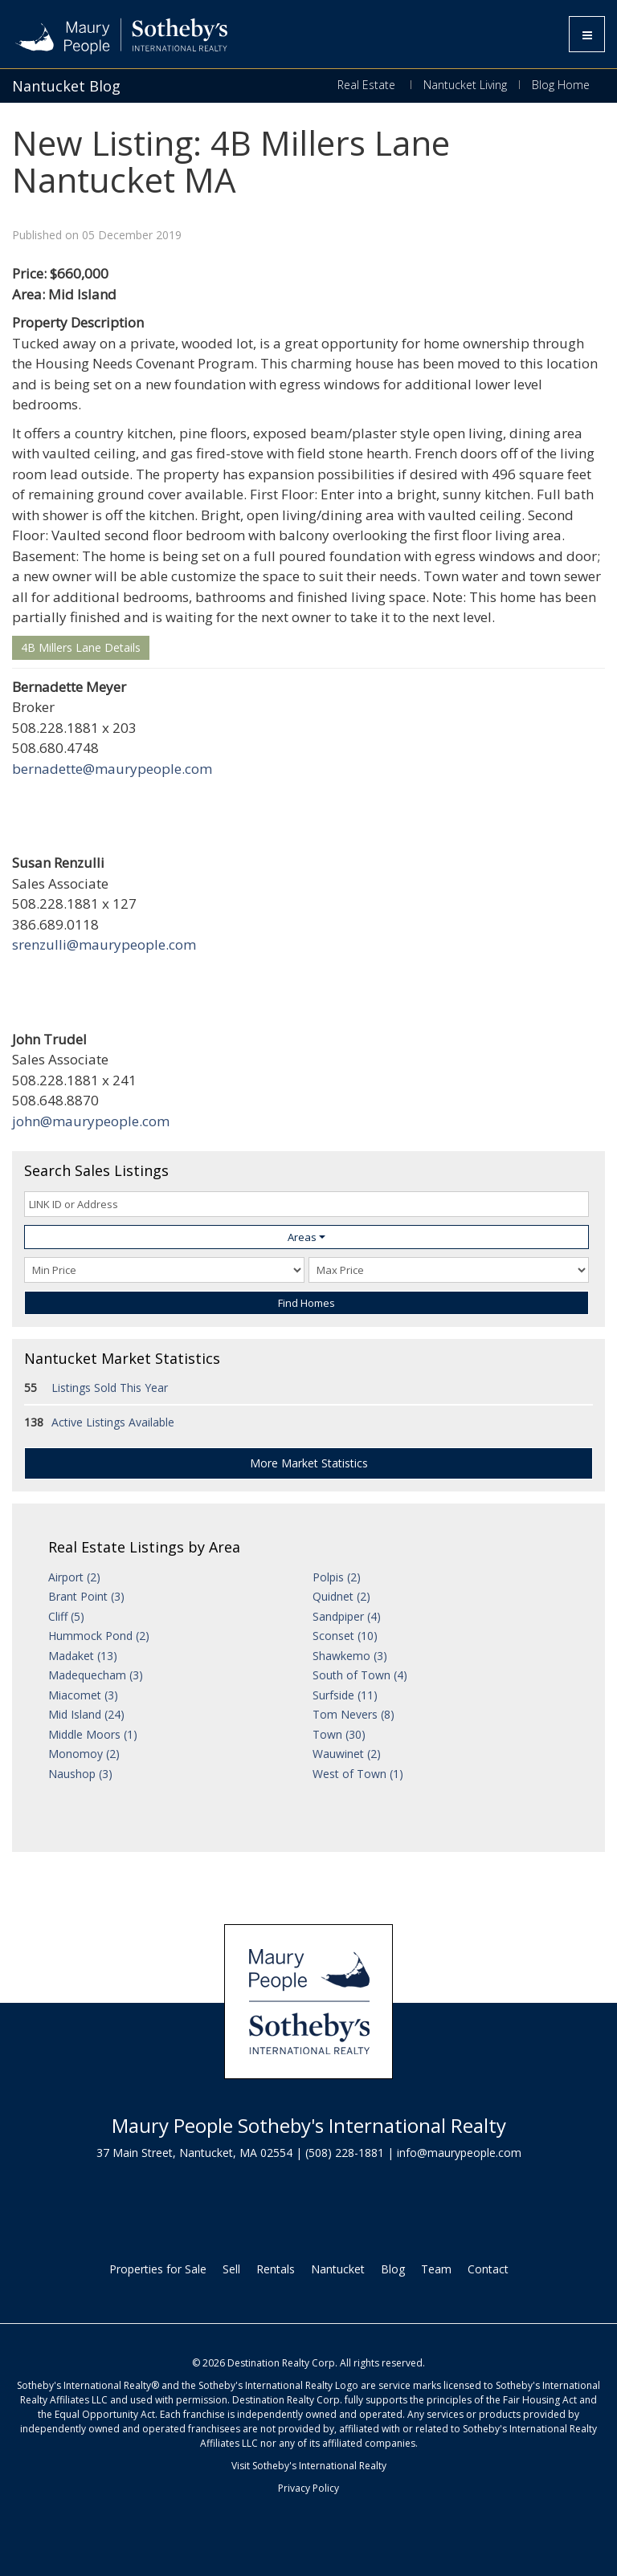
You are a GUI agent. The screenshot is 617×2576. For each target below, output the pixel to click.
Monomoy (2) (84, 1753)
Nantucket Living (465, 84)
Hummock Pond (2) (98, 1635)
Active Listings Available (112, 1422)
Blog (393, 2269)
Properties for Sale (157, 2269)
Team (436, 2269)
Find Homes (306, 1303)
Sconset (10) (345, 1635)
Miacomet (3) (83, 1695)
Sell (231, 2269)
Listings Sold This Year (109, 1387)
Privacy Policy (308, 2488)
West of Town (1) (358, 1773)
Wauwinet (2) (347, 1753)
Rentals (275, 2269)
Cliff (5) (66, 1616)
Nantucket (338, 2269)
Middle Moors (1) (92, 1734)
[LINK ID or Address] (306, 1204)
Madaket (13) (82, 1655)
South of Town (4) (360, 1675)
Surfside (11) (345, 1695)
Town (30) (339, 1734)
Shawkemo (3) (350, 1655)
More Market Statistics (309, 1463)
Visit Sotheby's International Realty (308, 2465)
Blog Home (561, 84)
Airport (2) (74, 1577)
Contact (488, 2269)
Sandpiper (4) (347, 1616)
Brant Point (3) (86, 1596)
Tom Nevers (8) (353, 1714)
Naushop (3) (80, 1773)
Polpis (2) (337, 1577)
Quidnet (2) (341, 1596)
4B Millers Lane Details (81, 647)
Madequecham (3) (95, 1675)
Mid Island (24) (86, 1714)
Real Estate (367, 84)
